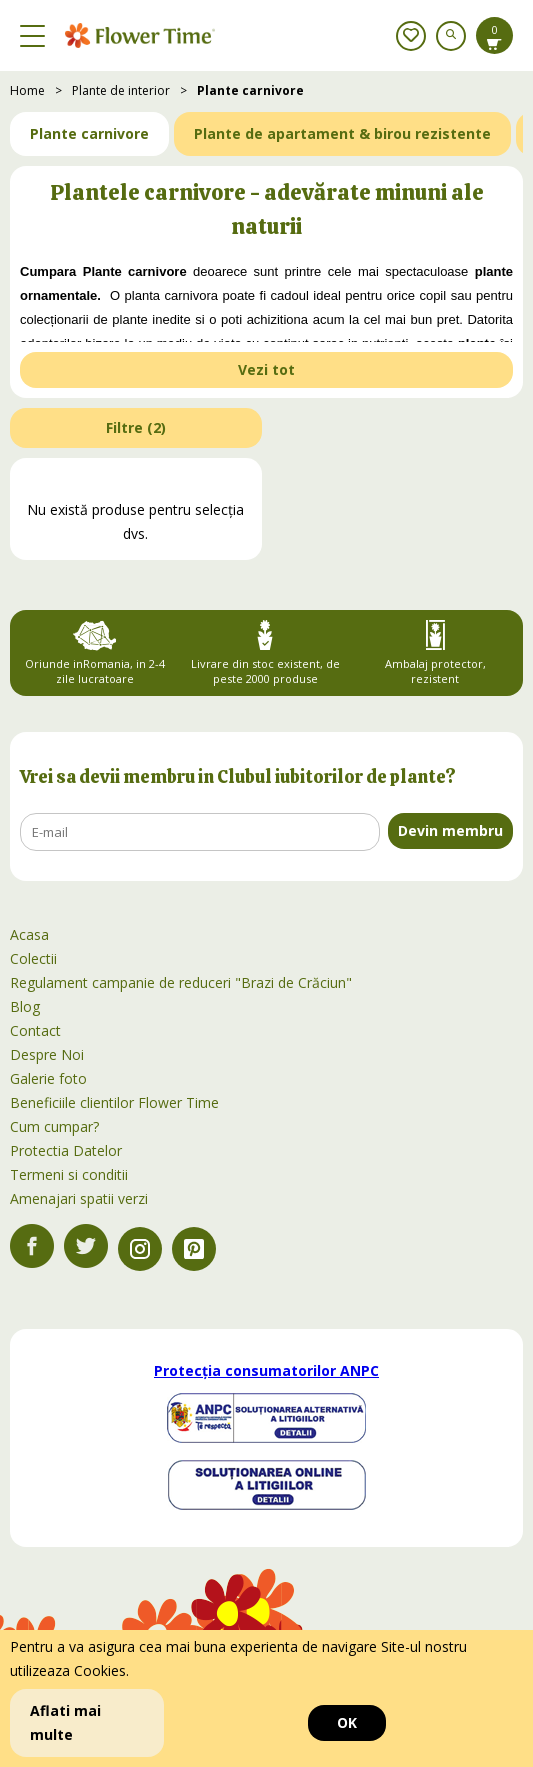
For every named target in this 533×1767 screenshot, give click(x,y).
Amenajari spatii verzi (79, 1198)
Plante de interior (121, 90)
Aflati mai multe (65, 1722)
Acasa (29, 934)
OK (347, 1722)
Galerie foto (48, 1078)
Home (27, 90)
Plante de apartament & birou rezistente (342, 133)
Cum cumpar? (54, 1126)
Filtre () (136, 427)
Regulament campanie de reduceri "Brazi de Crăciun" (181, 982)
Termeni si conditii (69, 1174)
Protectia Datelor (66, 1150)
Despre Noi (47, 1054)
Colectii (33, 958)
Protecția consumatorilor (266, 1370)
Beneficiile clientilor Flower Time (114, 1102)
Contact (35, 1030)
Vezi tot (266, 369)
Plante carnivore (250, 90)
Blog (25, 1006)
